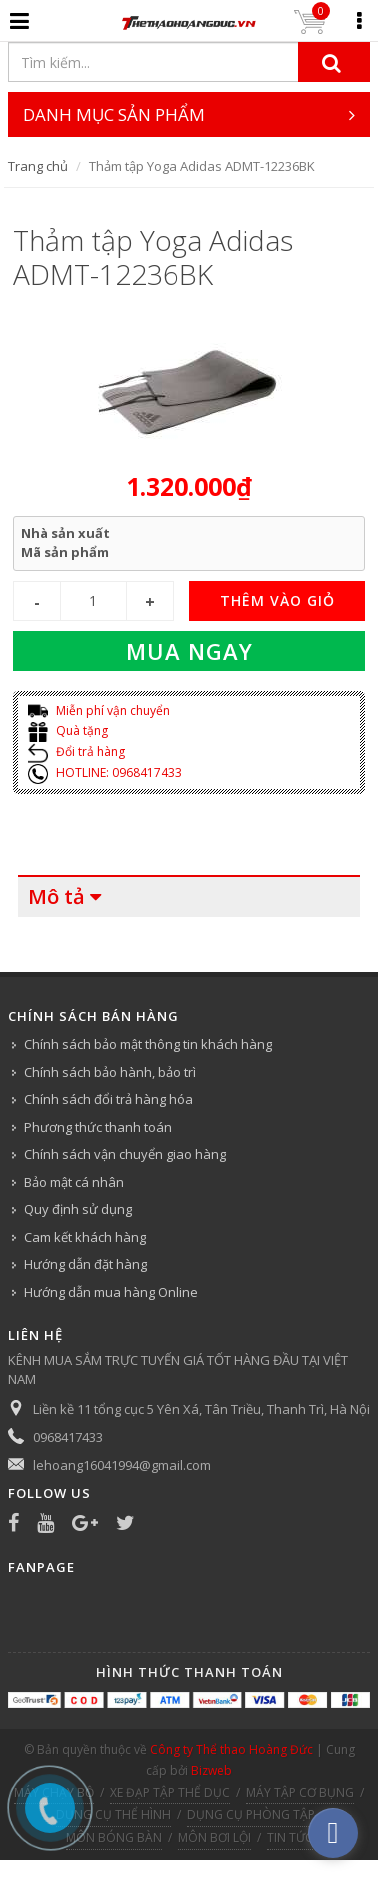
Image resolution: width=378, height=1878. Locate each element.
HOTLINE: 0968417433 (105, 772)
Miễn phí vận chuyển (99, 710)
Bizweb (211, 1770)
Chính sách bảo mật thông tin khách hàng (148, 1044)
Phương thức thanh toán (98, 1127)
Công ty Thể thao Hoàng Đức (231, 1749)
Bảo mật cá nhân (74, 1182)
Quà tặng (68, 730)
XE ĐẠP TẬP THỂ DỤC (170, 1792)
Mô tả (56, 896)
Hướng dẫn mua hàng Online (111, 1292)
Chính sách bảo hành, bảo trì (110, 1072)
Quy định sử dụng (78, 1209)
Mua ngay (189, 651)
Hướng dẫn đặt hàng (85, 1264)
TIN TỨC (290, 1837)
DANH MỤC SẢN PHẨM (189, 114)
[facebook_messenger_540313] (333, 1833)
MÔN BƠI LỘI (214, 1837)
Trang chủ (38, 166)
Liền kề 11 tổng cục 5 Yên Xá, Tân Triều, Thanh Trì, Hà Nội (201, 1409)
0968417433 (68, 1437)
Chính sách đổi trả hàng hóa (108, 1099)
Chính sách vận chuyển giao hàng (125, 1154)
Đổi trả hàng (76, 751)
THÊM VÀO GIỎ (277, 600)
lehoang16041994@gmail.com (122, 1465)
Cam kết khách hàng (85, 1237)
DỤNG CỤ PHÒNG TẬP (251, 1814)
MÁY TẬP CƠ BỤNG (300, 1792)
